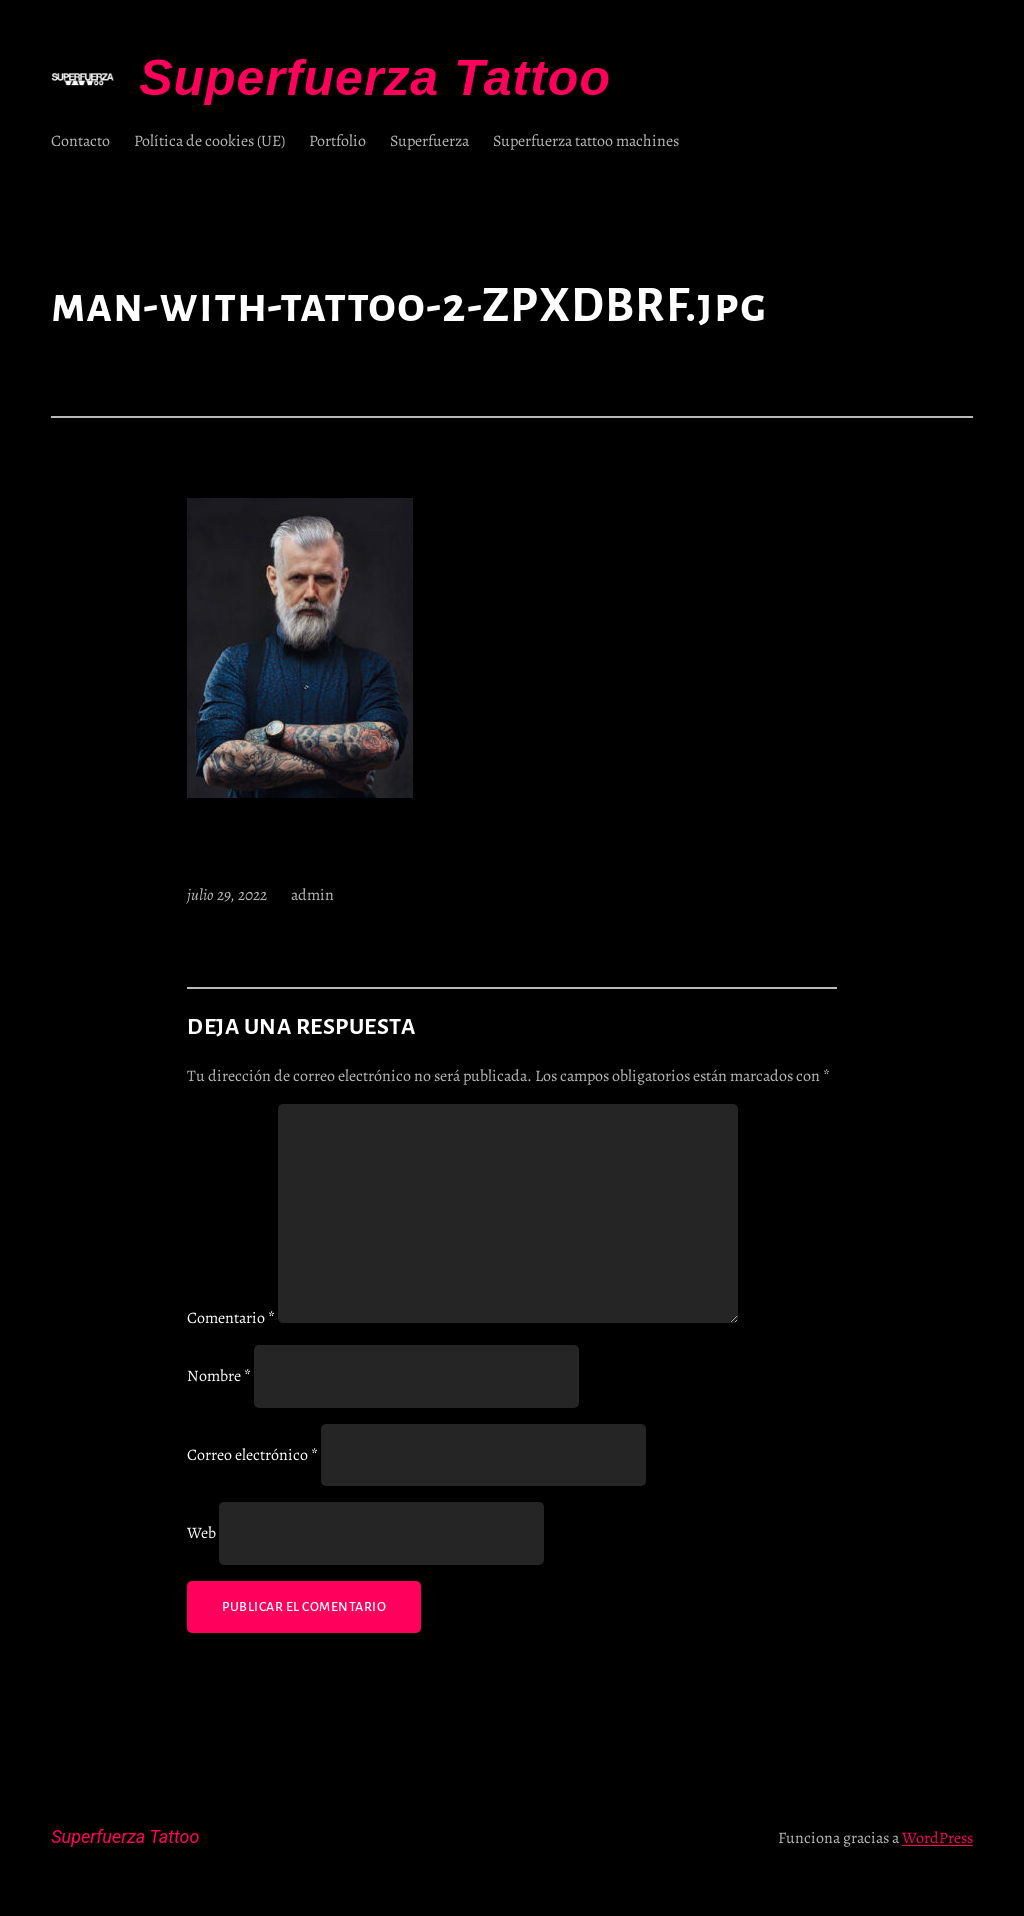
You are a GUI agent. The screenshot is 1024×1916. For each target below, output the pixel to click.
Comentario (231, 1318)
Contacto (80, 141)
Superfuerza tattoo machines (586, 141)
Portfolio (337, 141)
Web (201, 1533)
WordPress (937, 1838)
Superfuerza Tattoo (375, 78)
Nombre (219, 1376)
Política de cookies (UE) (209, 141)
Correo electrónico (252, 1455)
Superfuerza (429, 141)
